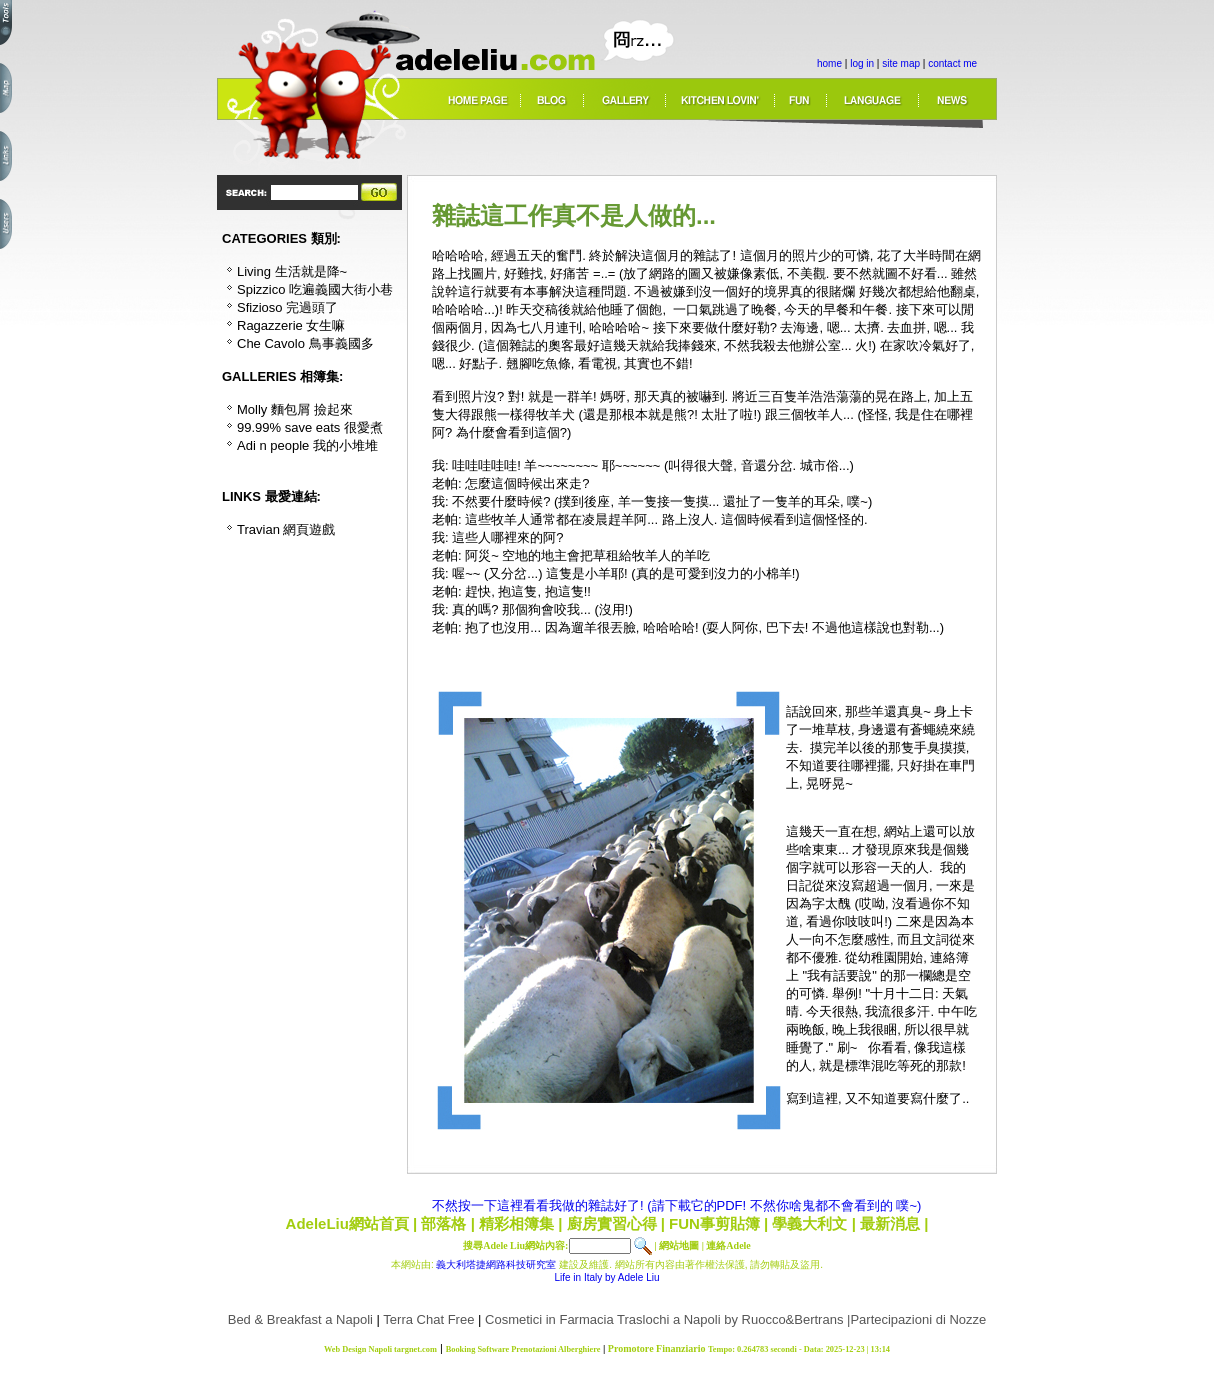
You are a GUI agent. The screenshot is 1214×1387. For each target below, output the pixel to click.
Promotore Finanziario (657, 1348)
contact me (952, 63)
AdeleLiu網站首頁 (347, 1223)
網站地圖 (679, 1245)
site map (901, 63)
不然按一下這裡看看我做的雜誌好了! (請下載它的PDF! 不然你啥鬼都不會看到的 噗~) (676, 1205)
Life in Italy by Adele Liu (606, 1277)
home (829, 63)
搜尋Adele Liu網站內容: (515, 1245)
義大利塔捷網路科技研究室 (496, 1264)
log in (862, 63)
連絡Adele (728, 1245)
